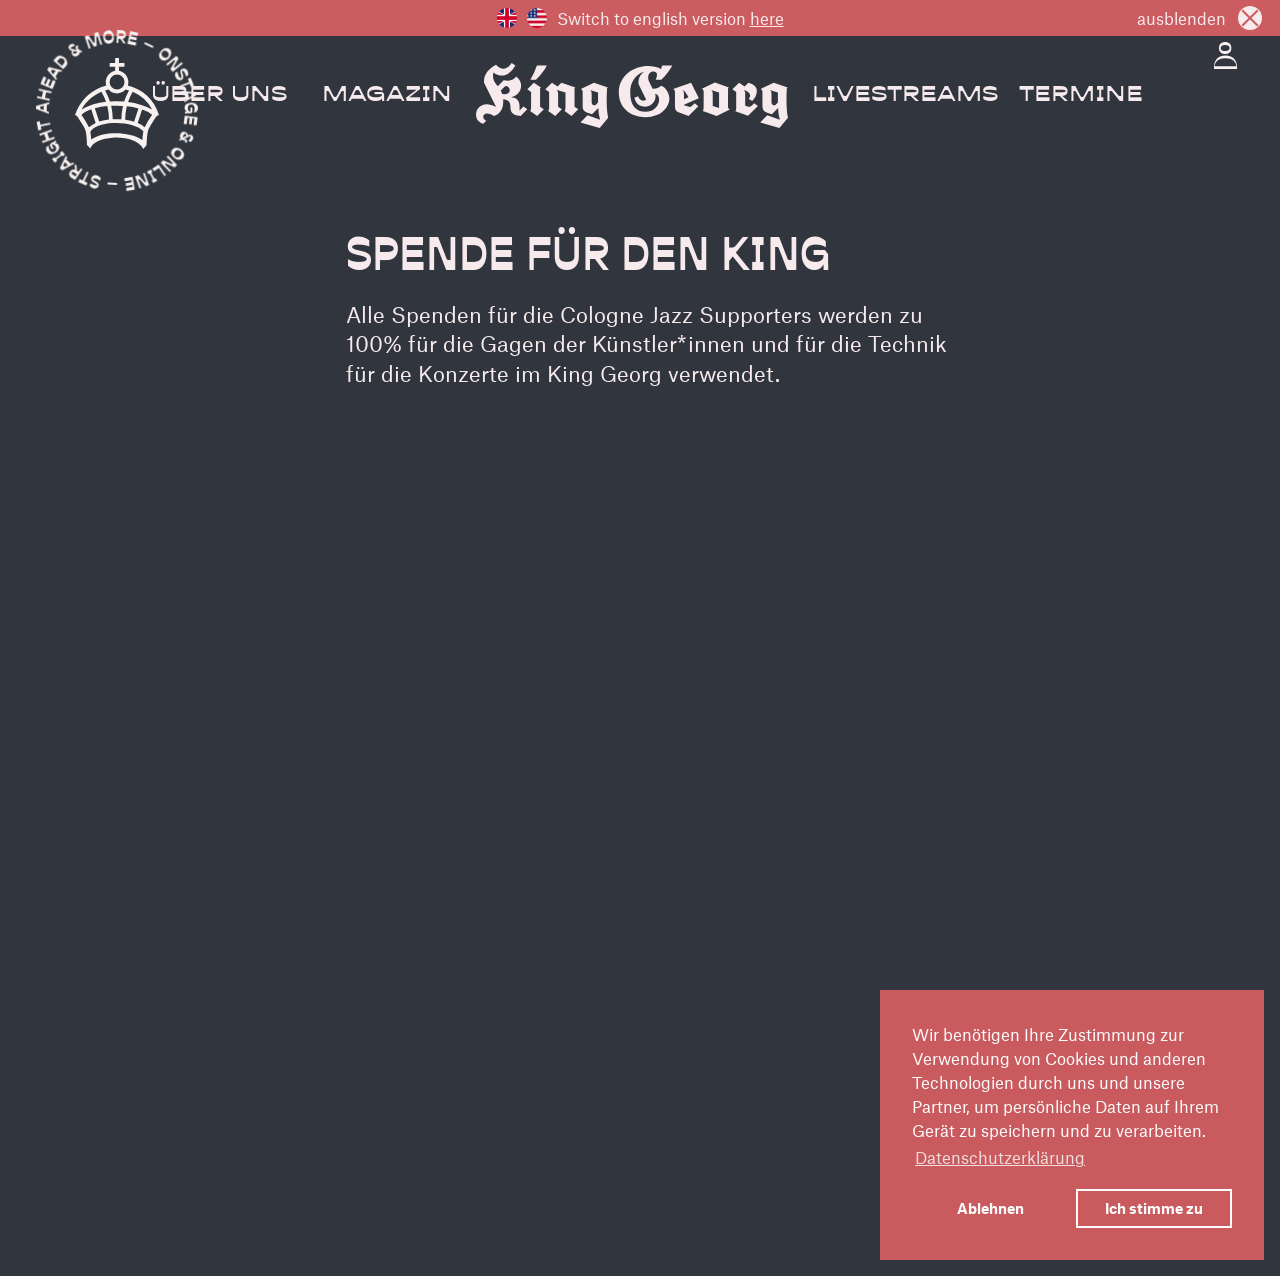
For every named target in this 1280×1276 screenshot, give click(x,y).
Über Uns (219, 96)
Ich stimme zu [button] (1154, 1208)
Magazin (387, 96)
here (767, 18)
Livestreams (905, 96)
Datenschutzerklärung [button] (1000, 1157)
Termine (1081, 96)
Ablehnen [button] (990, 1208)
